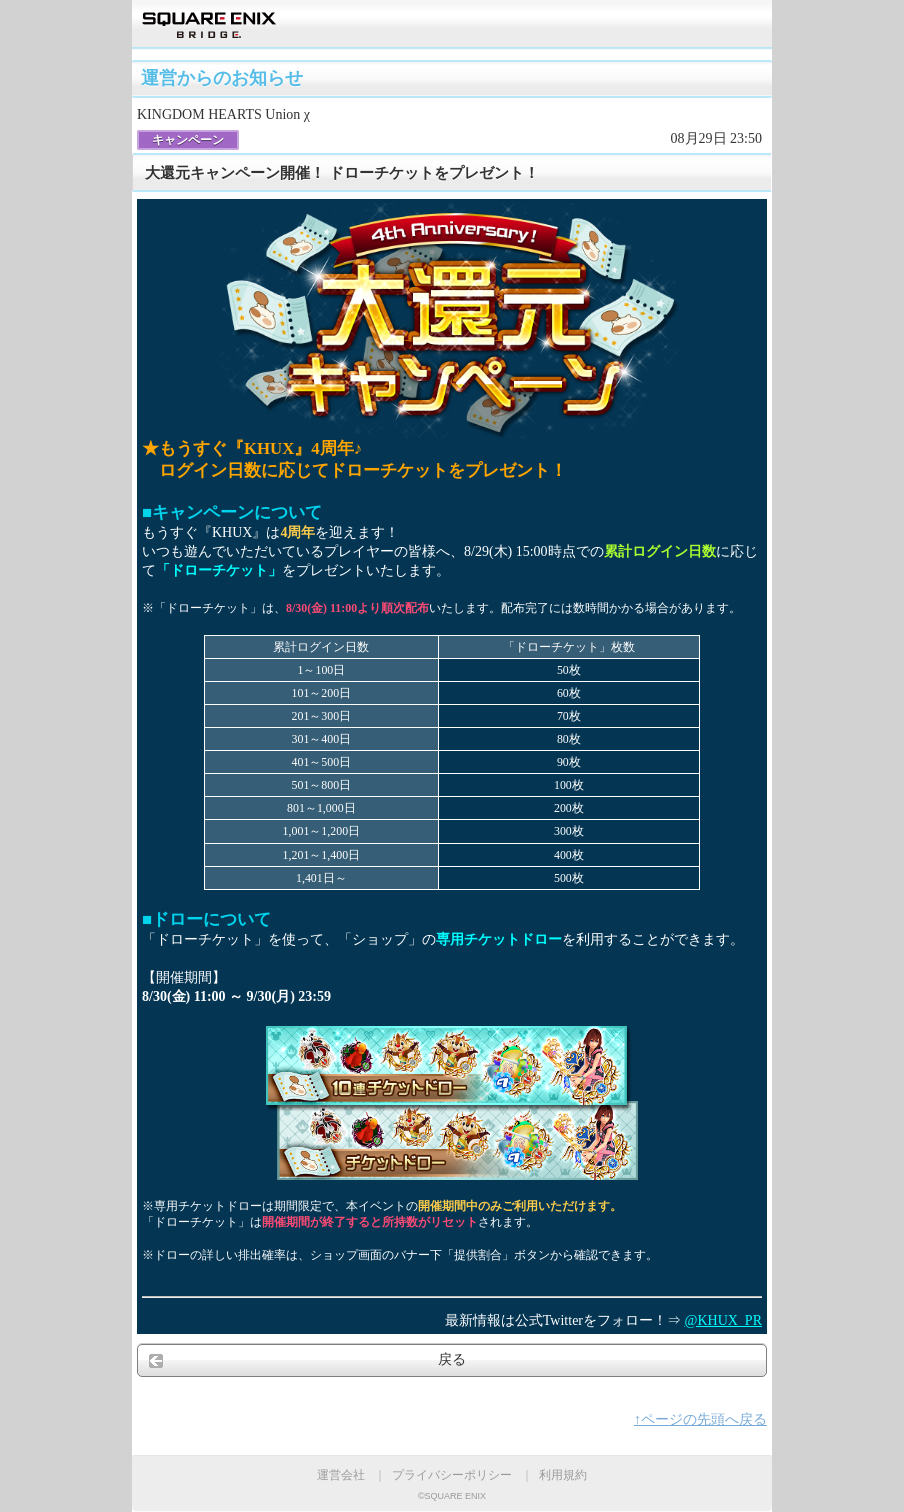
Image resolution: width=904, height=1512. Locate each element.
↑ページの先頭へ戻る (700, 1419)
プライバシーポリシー (452, 1475)
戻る (452, 1359)
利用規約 (563, 1475)
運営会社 (341, 1475)
